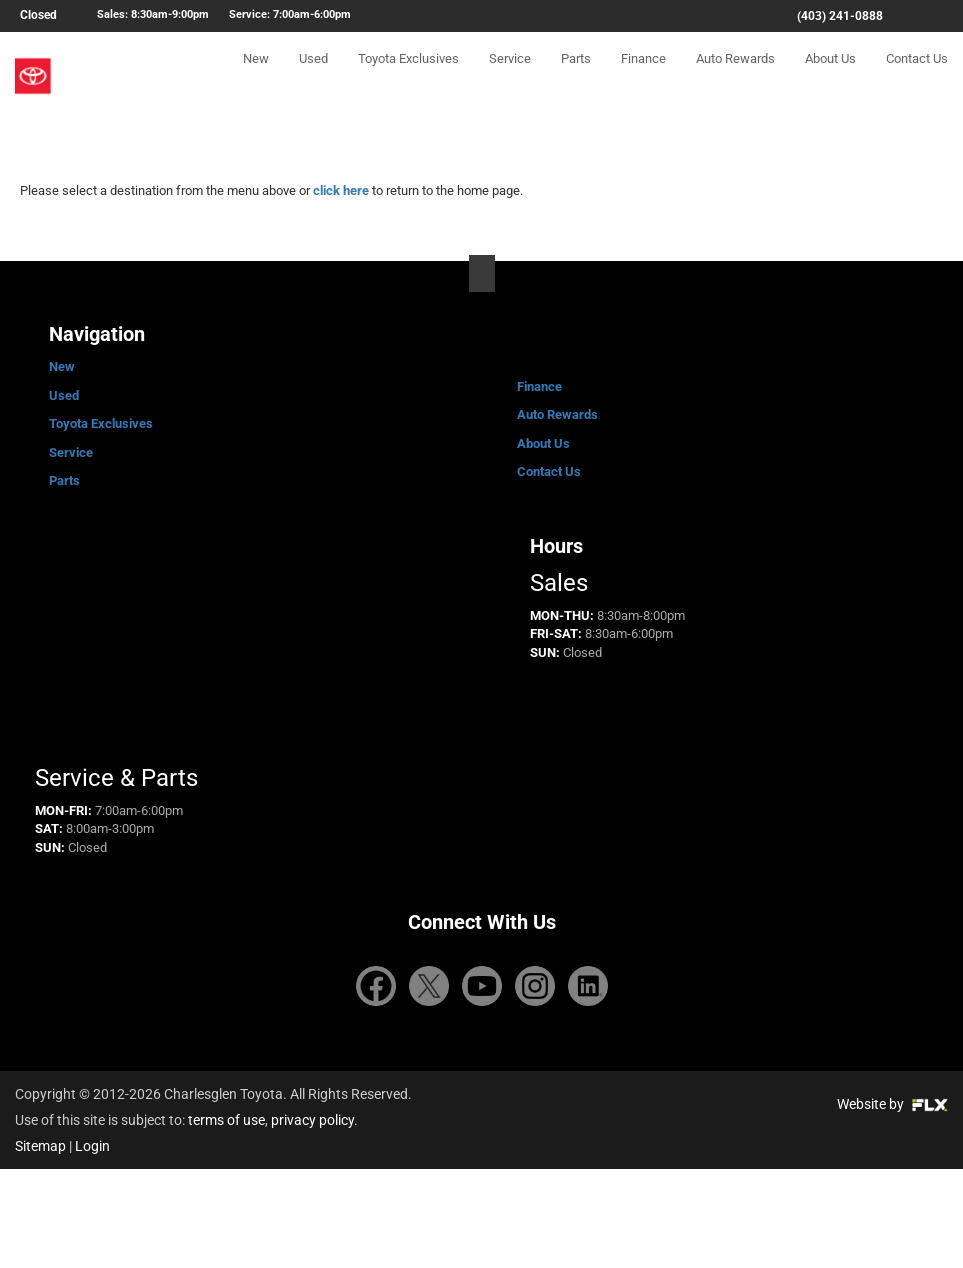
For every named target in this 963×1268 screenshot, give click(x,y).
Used (313, 76)
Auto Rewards (735, 76)
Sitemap (40, 1146)
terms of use (226, 1120)
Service (510, 76)
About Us (830, 76)
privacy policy (312, 1120)
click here (341, 190)
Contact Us (917, 76)
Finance (643, 76)
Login (92, 1146)
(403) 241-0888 (840, 16)
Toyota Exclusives (408, 76)
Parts (576, 76)
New (256, 76)
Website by (892, 1104)
